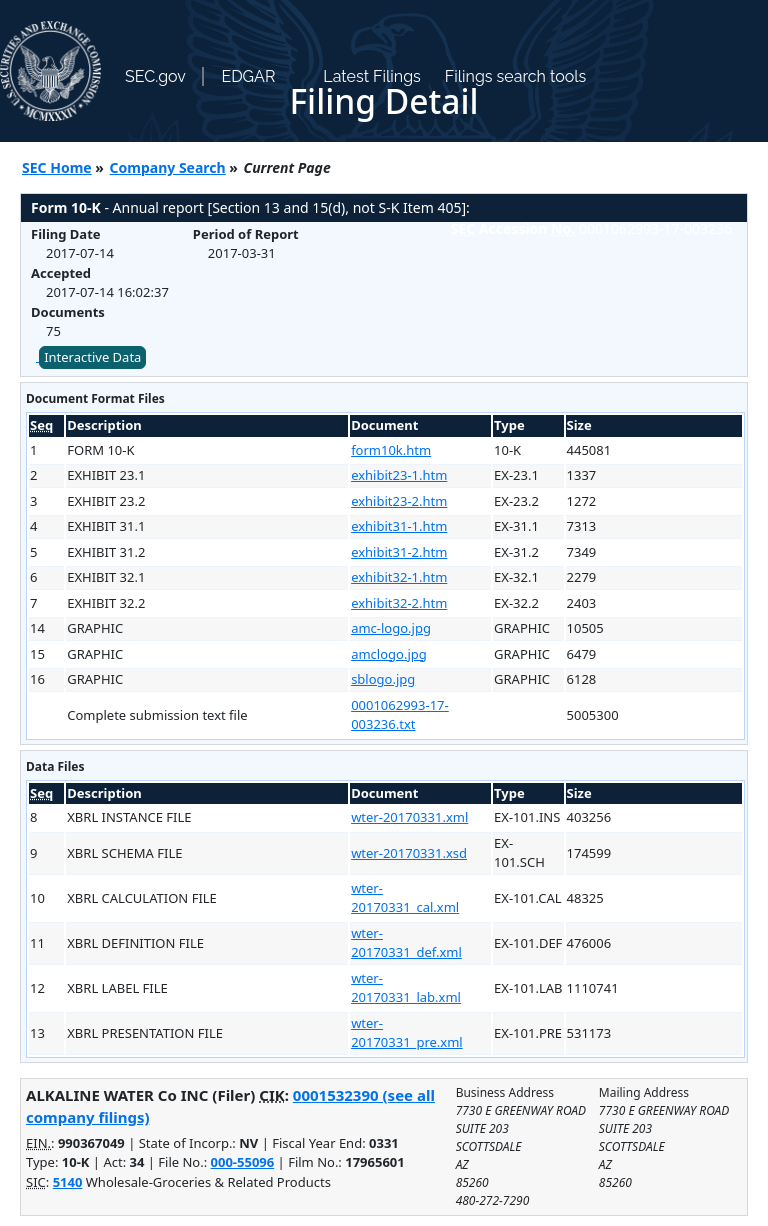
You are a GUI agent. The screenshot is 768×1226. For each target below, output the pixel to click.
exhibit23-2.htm (399, 501)
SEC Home (57, 167)
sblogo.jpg (383, 679)
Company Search (168, 167)
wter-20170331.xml (409, 817)
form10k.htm (391, 450)
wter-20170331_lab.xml (406, 988)
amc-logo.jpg (391, 628)
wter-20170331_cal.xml (405, 898)
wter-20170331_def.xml (406, 943)
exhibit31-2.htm (399, 552)
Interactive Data (92, 357)
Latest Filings (371, 76)
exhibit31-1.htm (399, 526)
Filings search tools (516, 76)
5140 (68, 1182)
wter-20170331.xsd (409, 853)
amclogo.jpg (389, 654)
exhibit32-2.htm (399, 603)
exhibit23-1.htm (399, 475)
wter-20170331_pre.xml (407, 1033)
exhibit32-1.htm (399, 577)
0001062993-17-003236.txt (400, 715)
